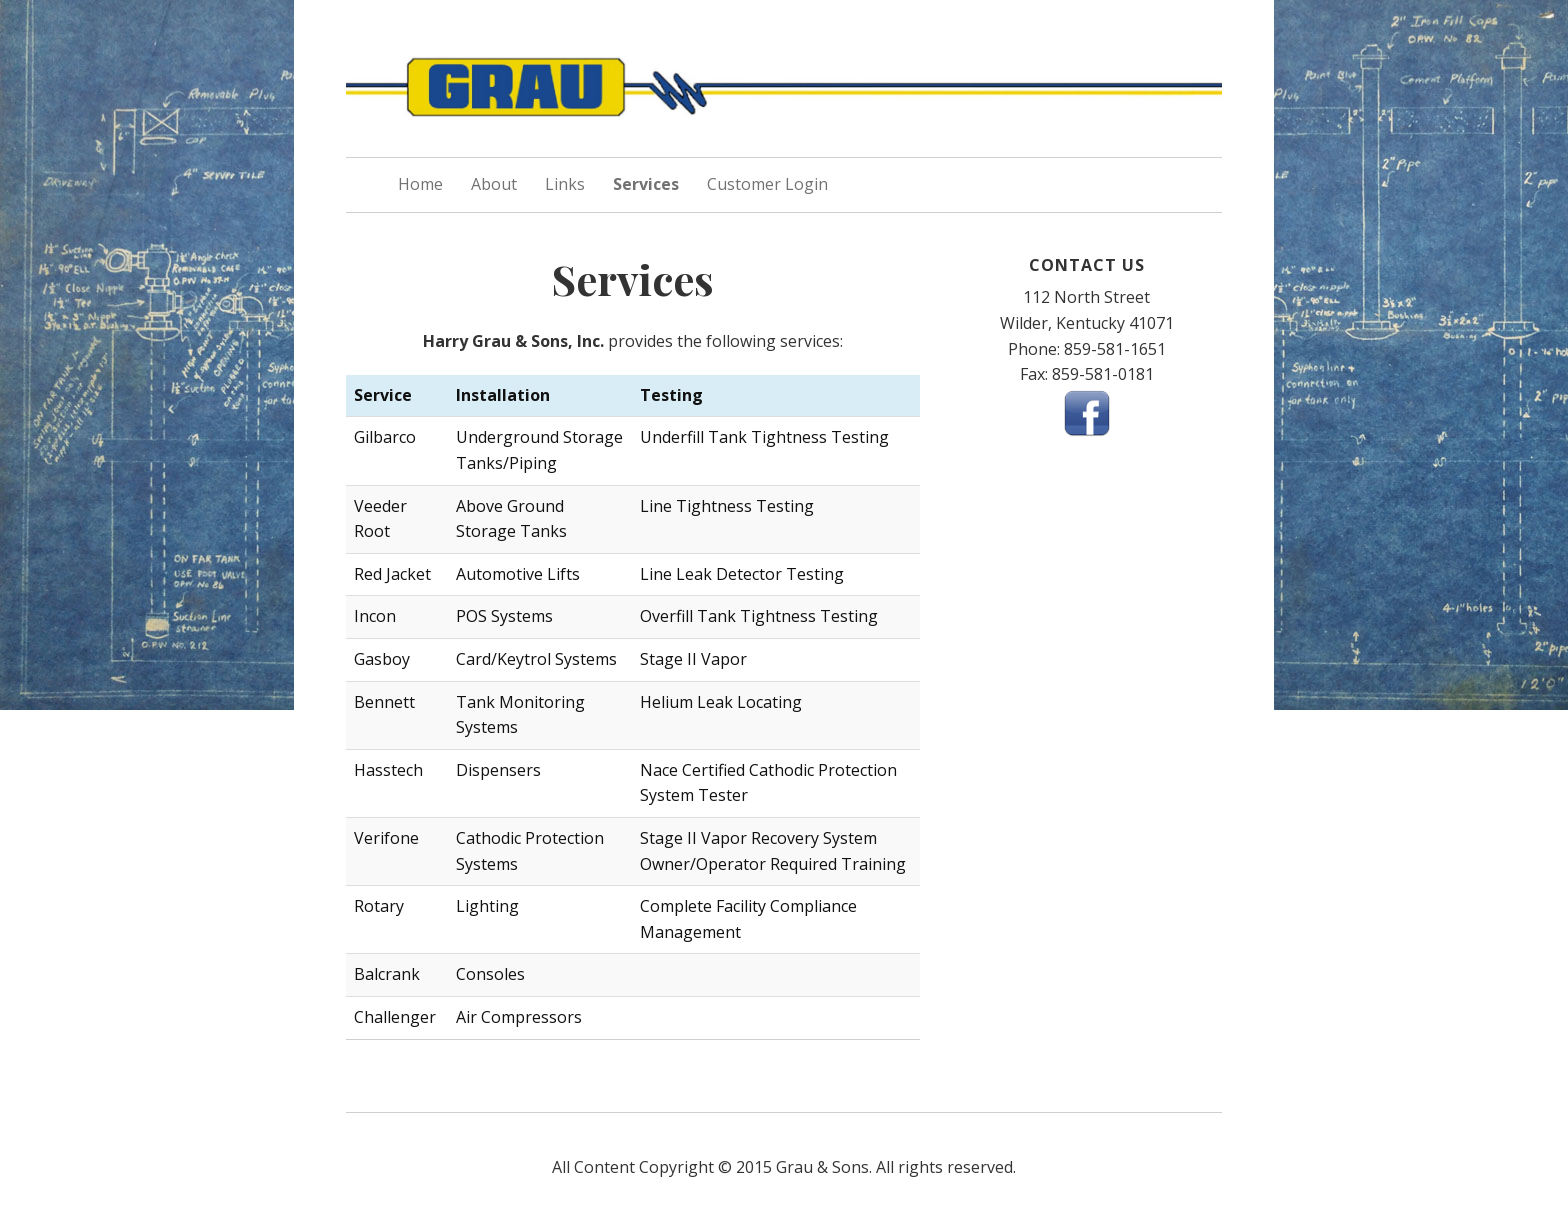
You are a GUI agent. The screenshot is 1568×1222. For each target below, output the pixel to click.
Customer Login (767, 184)
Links (565, 184)
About (494, 184)
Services (646, 184)
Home (420, 184)
